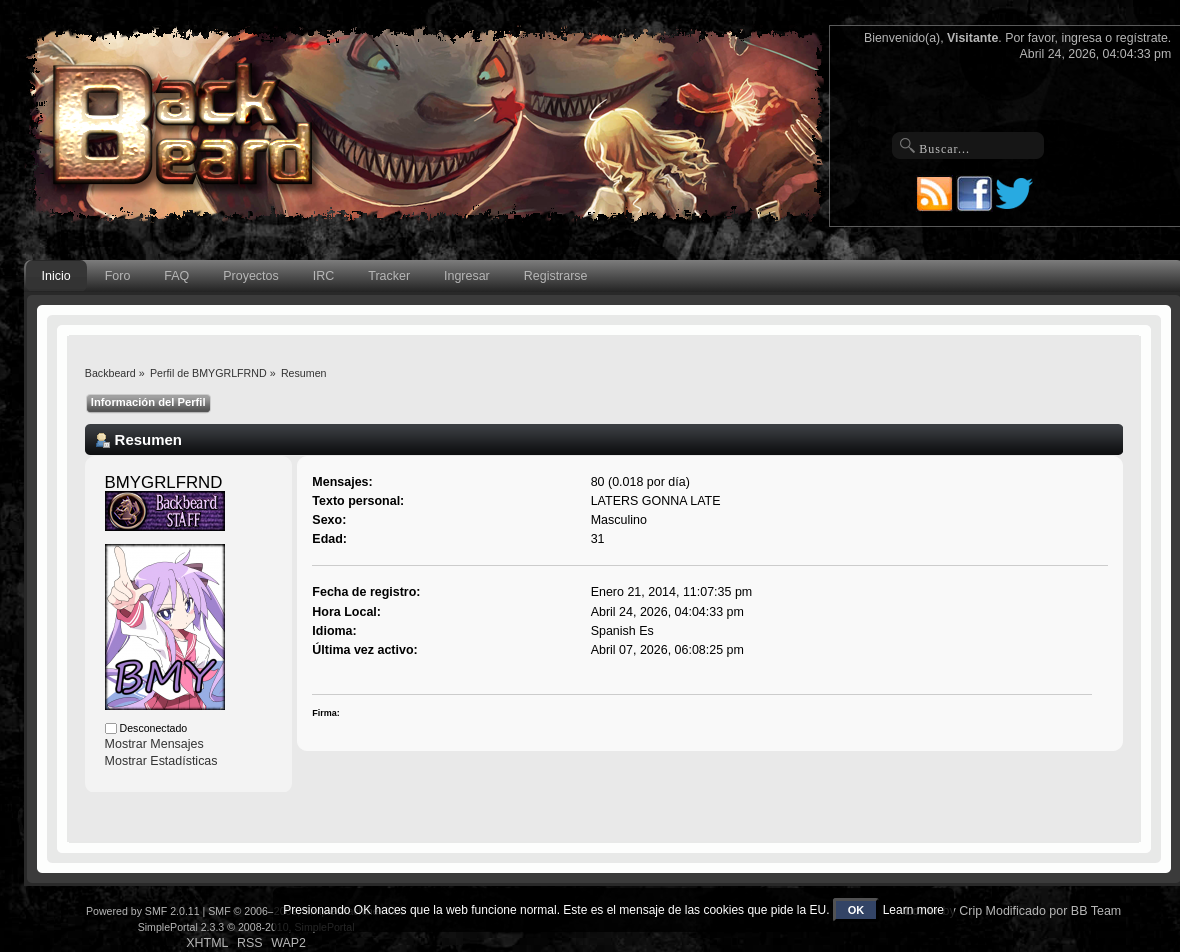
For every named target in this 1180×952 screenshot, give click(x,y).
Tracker (389, 276)
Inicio (56, 276)
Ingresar (467, 276)
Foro (118, 276)
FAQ (176, 276)
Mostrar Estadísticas (161, 761)
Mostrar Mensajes (154, 744)
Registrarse (556, 276)
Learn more (913, 910)
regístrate (1142, 38)
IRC (323, 276)
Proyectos (250, 276)
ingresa (1081, 38)
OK (856, 910)
